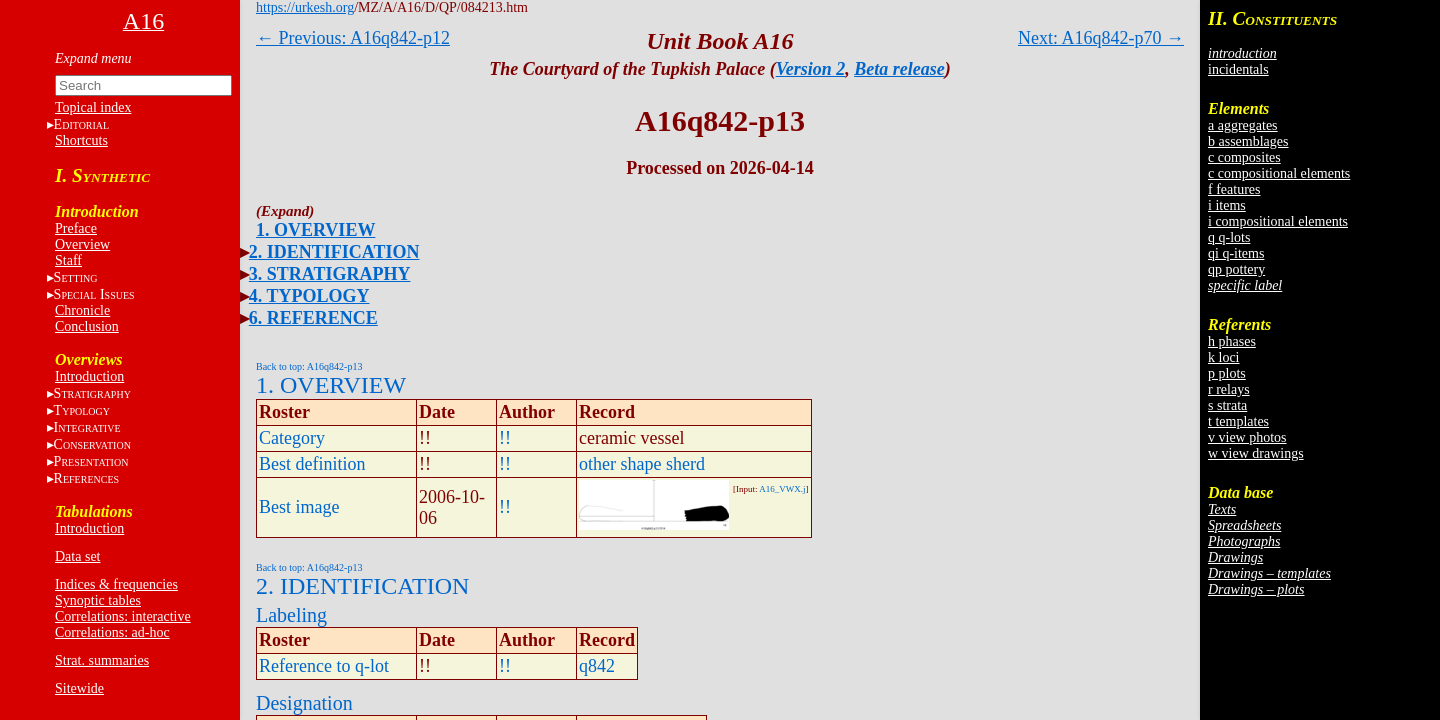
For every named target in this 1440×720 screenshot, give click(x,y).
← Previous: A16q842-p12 (353, 38)
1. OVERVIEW (315, 230)
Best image (299, 507)
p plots (1227, 373)
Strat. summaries (102, 660)
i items (1227, 205)
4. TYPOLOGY (309, 296)
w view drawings (1256, 453)
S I (94, 294)
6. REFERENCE (313, 318)
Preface (76, 228)
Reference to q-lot (324, 666)
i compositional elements (1278, 221)
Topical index (93, 107)
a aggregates (1243, 125)
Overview (82, 244)
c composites (1244, 157)
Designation (304, 703)
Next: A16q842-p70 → (1101, 38)
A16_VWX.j (782, 489)
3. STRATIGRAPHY (330, 274)
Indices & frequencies (116, 584)
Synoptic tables (98, 600)
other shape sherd (642, 464)
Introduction (89, 376)
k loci (1224, 357)
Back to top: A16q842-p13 (309, 366)
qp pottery (1236, 269)
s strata (1227, 405)
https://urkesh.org (305, 7)
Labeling (291, 615)
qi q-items (1236, 253)
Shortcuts (81, 140)
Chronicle (82, 310)
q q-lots (1229, 237)
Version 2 (811, 69)
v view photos (1247, 437)
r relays (1229, 389)
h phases (1232, 341)
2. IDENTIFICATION (334, 252)
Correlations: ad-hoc (112, 632)
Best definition (312, 464)
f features (1234, 189)
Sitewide (79, 688)
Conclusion (87, 326)
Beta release (899, 69)
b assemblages (1248, 141)
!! (505, 438)
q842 (597, 666)
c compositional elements (1279, 173)
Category (292, 438)
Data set (77, 556)
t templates (1238, 421)
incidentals (1238, 69)
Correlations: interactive (123, 616)
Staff (68, 260)
